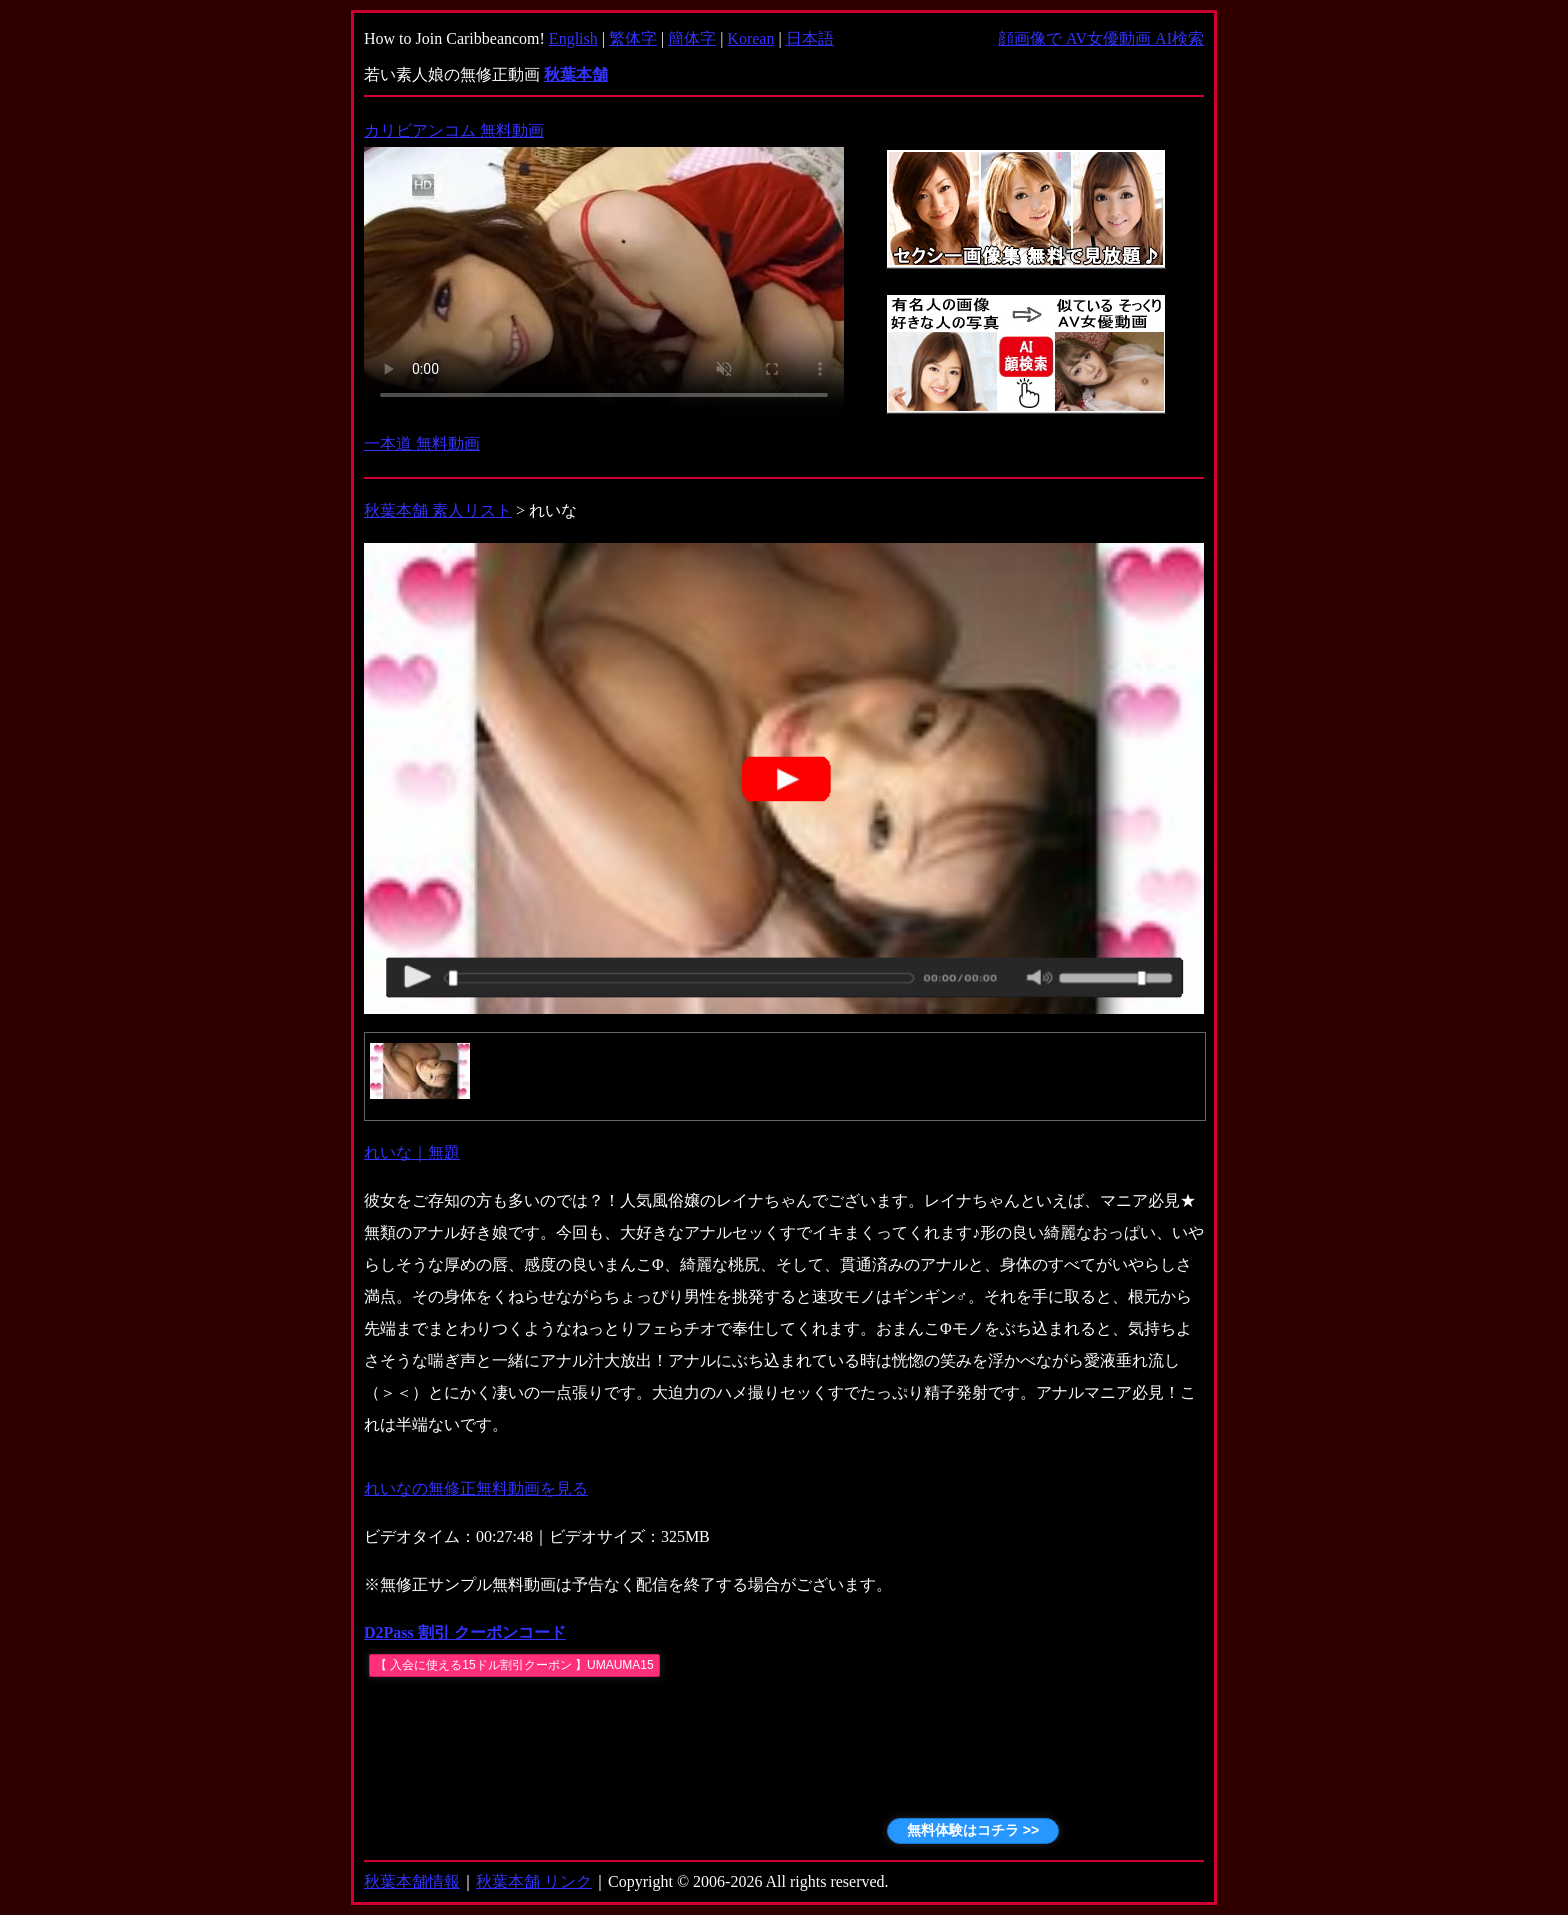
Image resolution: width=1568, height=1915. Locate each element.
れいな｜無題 (412, 1152)
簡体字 (692, 38)
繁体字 (633, 38)
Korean (750, 38)
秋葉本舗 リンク (534, 1881)
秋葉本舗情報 (412, 1881)
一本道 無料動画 (422, 443)
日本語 (810, 38)
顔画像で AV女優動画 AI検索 (1101, 38)
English (573, 38)
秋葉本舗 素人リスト (438, 510)
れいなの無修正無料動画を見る (476, 1488)
